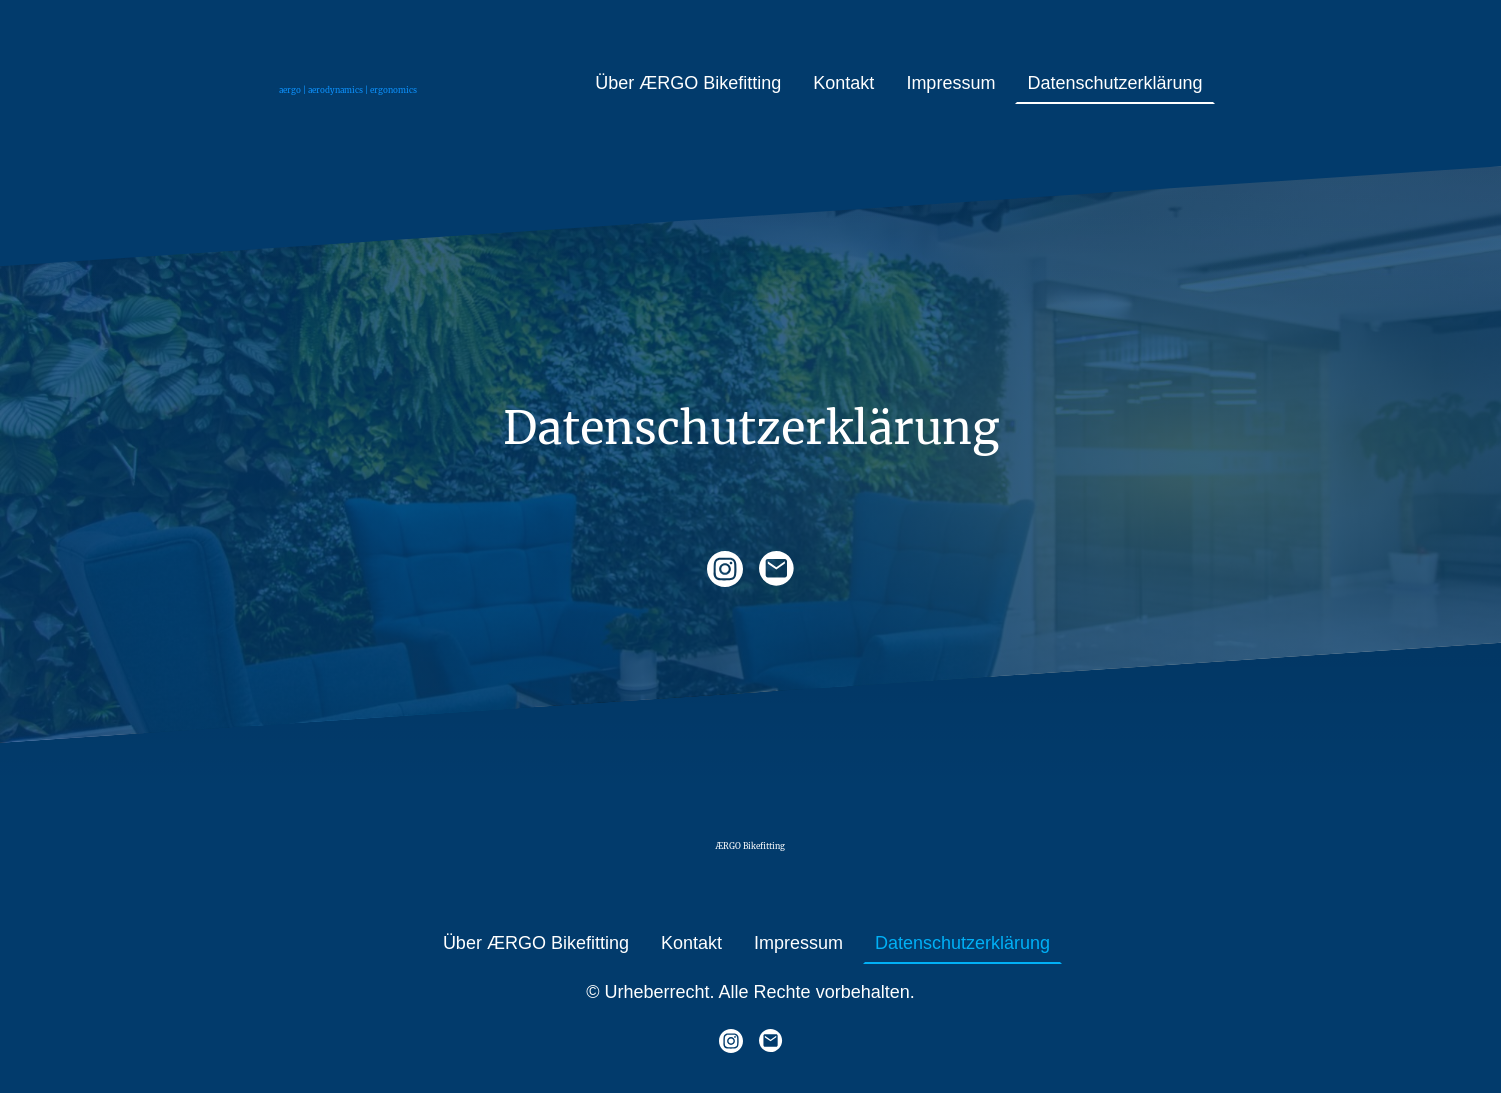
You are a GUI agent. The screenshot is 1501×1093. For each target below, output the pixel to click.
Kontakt (843, 83)
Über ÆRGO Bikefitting (688, 83)
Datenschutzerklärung (1114, 83)
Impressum (950, 83)
